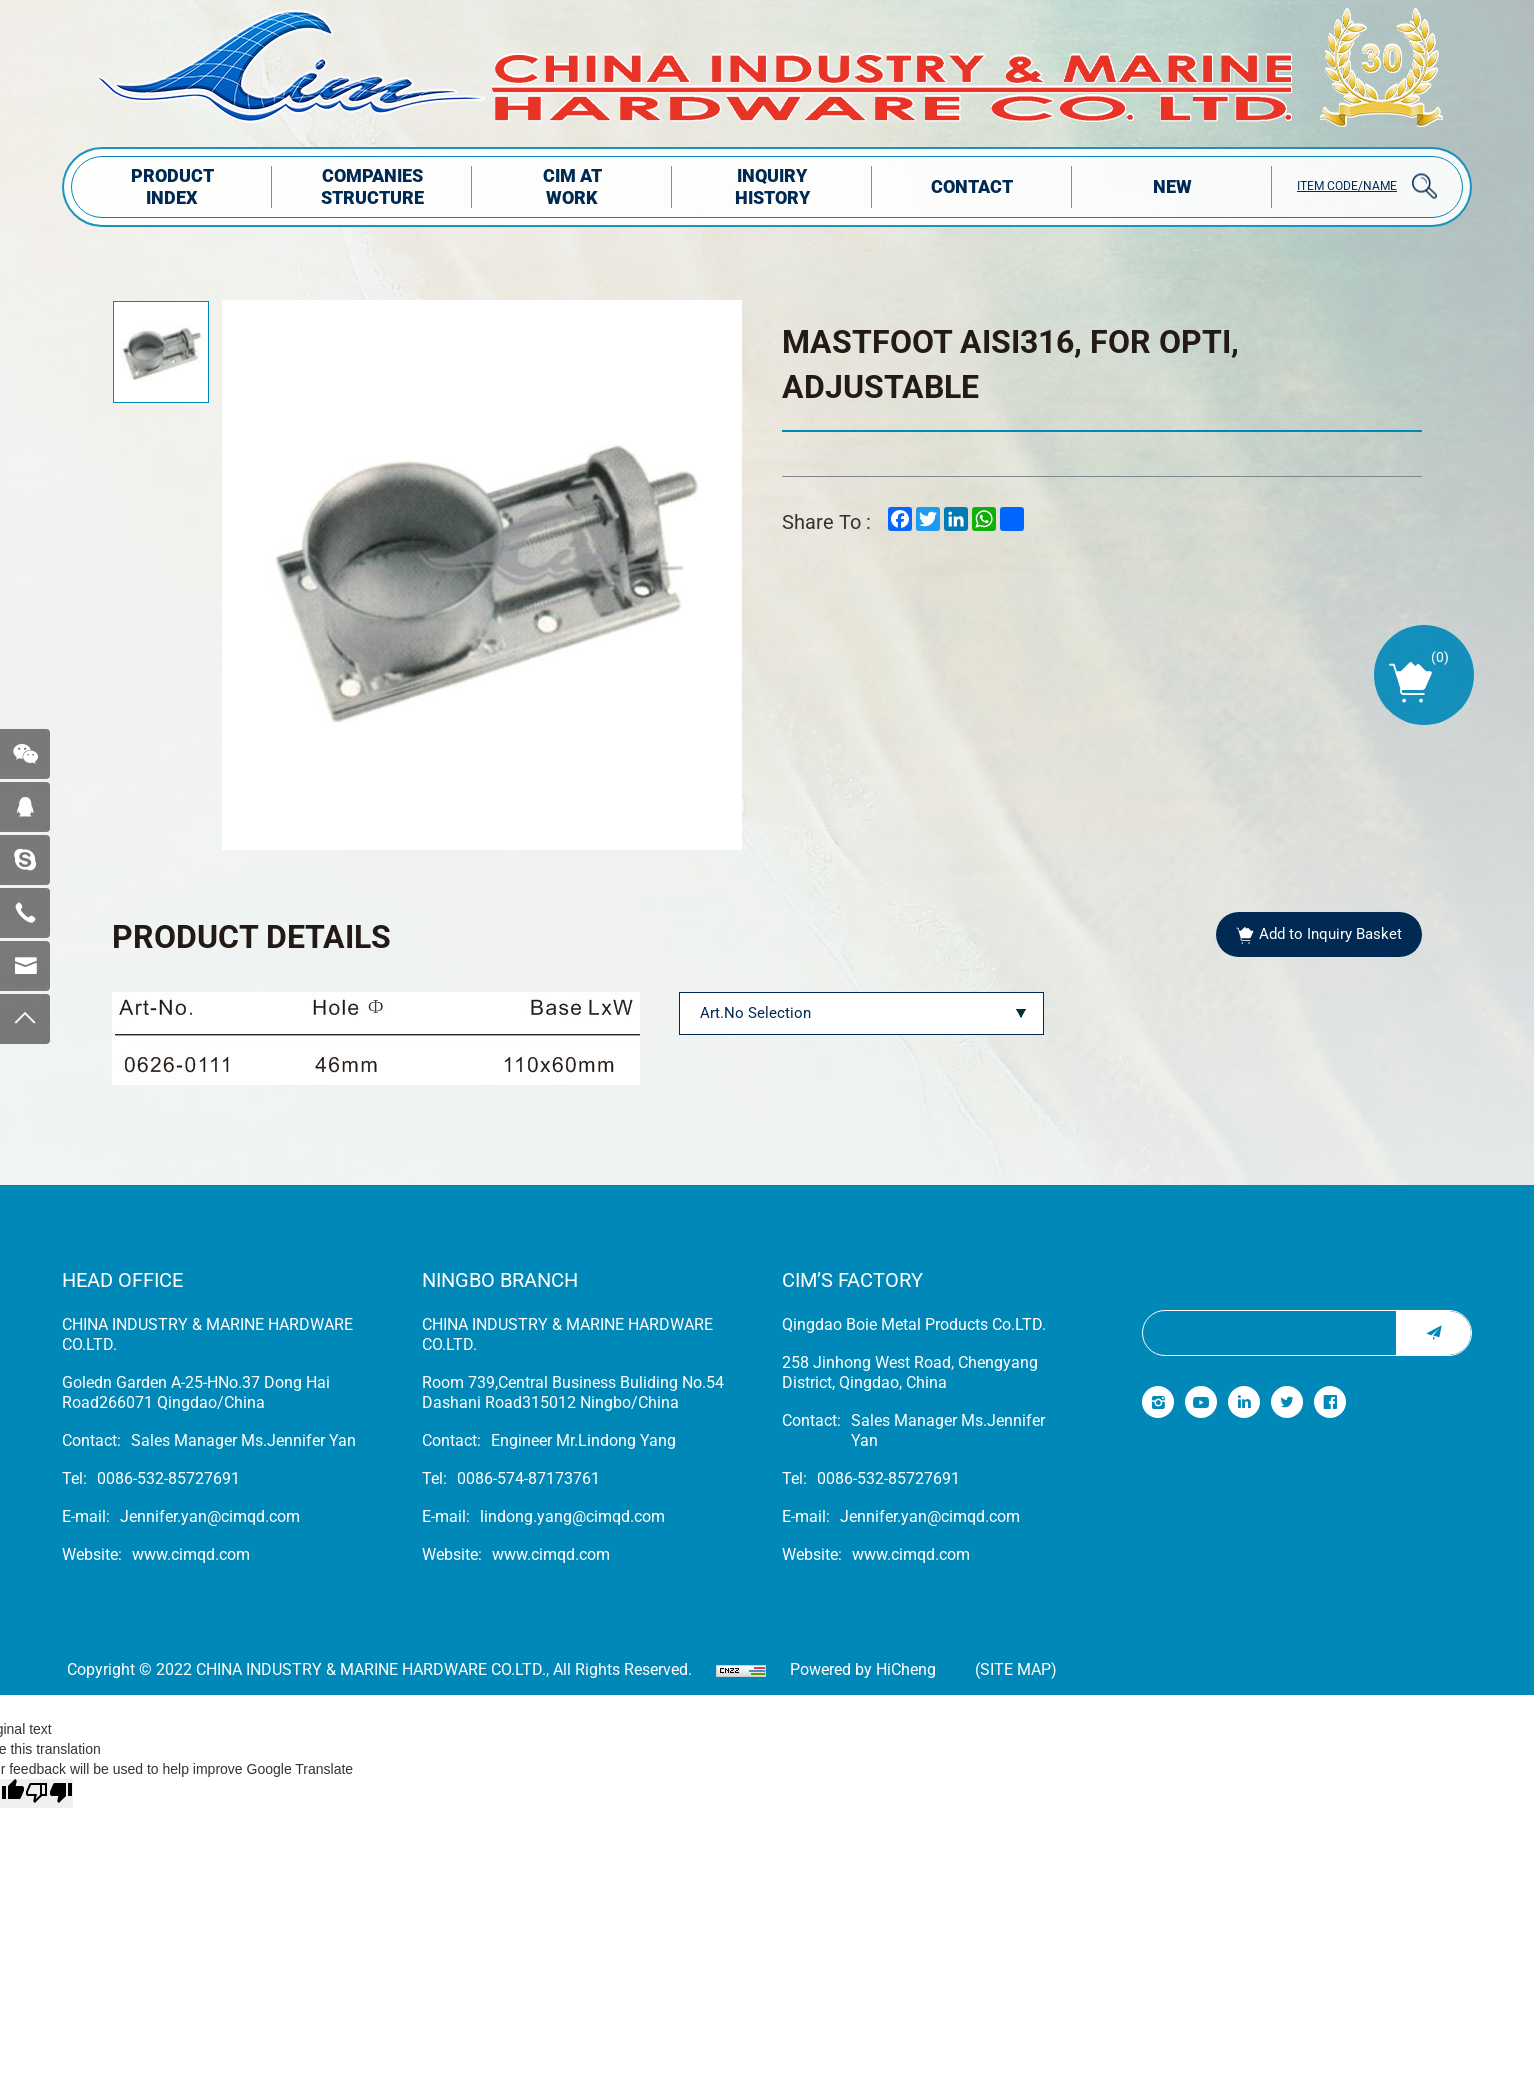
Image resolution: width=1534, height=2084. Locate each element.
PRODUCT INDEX (172, 186)
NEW (1172, 186)
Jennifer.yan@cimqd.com (210, 1516)
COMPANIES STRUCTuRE (372, 186)
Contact (972, 186)
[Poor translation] (49, 1793)
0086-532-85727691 (168, 1478)
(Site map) (1016, 1669)
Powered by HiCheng (863, 1669)
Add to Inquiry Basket (1330, 934)
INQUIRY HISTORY (772, 186)
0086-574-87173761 (528, 1478)
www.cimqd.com (191, 1554)
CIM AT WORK (572, 186)
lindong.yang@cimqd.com (572, 1516)
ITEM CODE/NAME (1347, 186)
